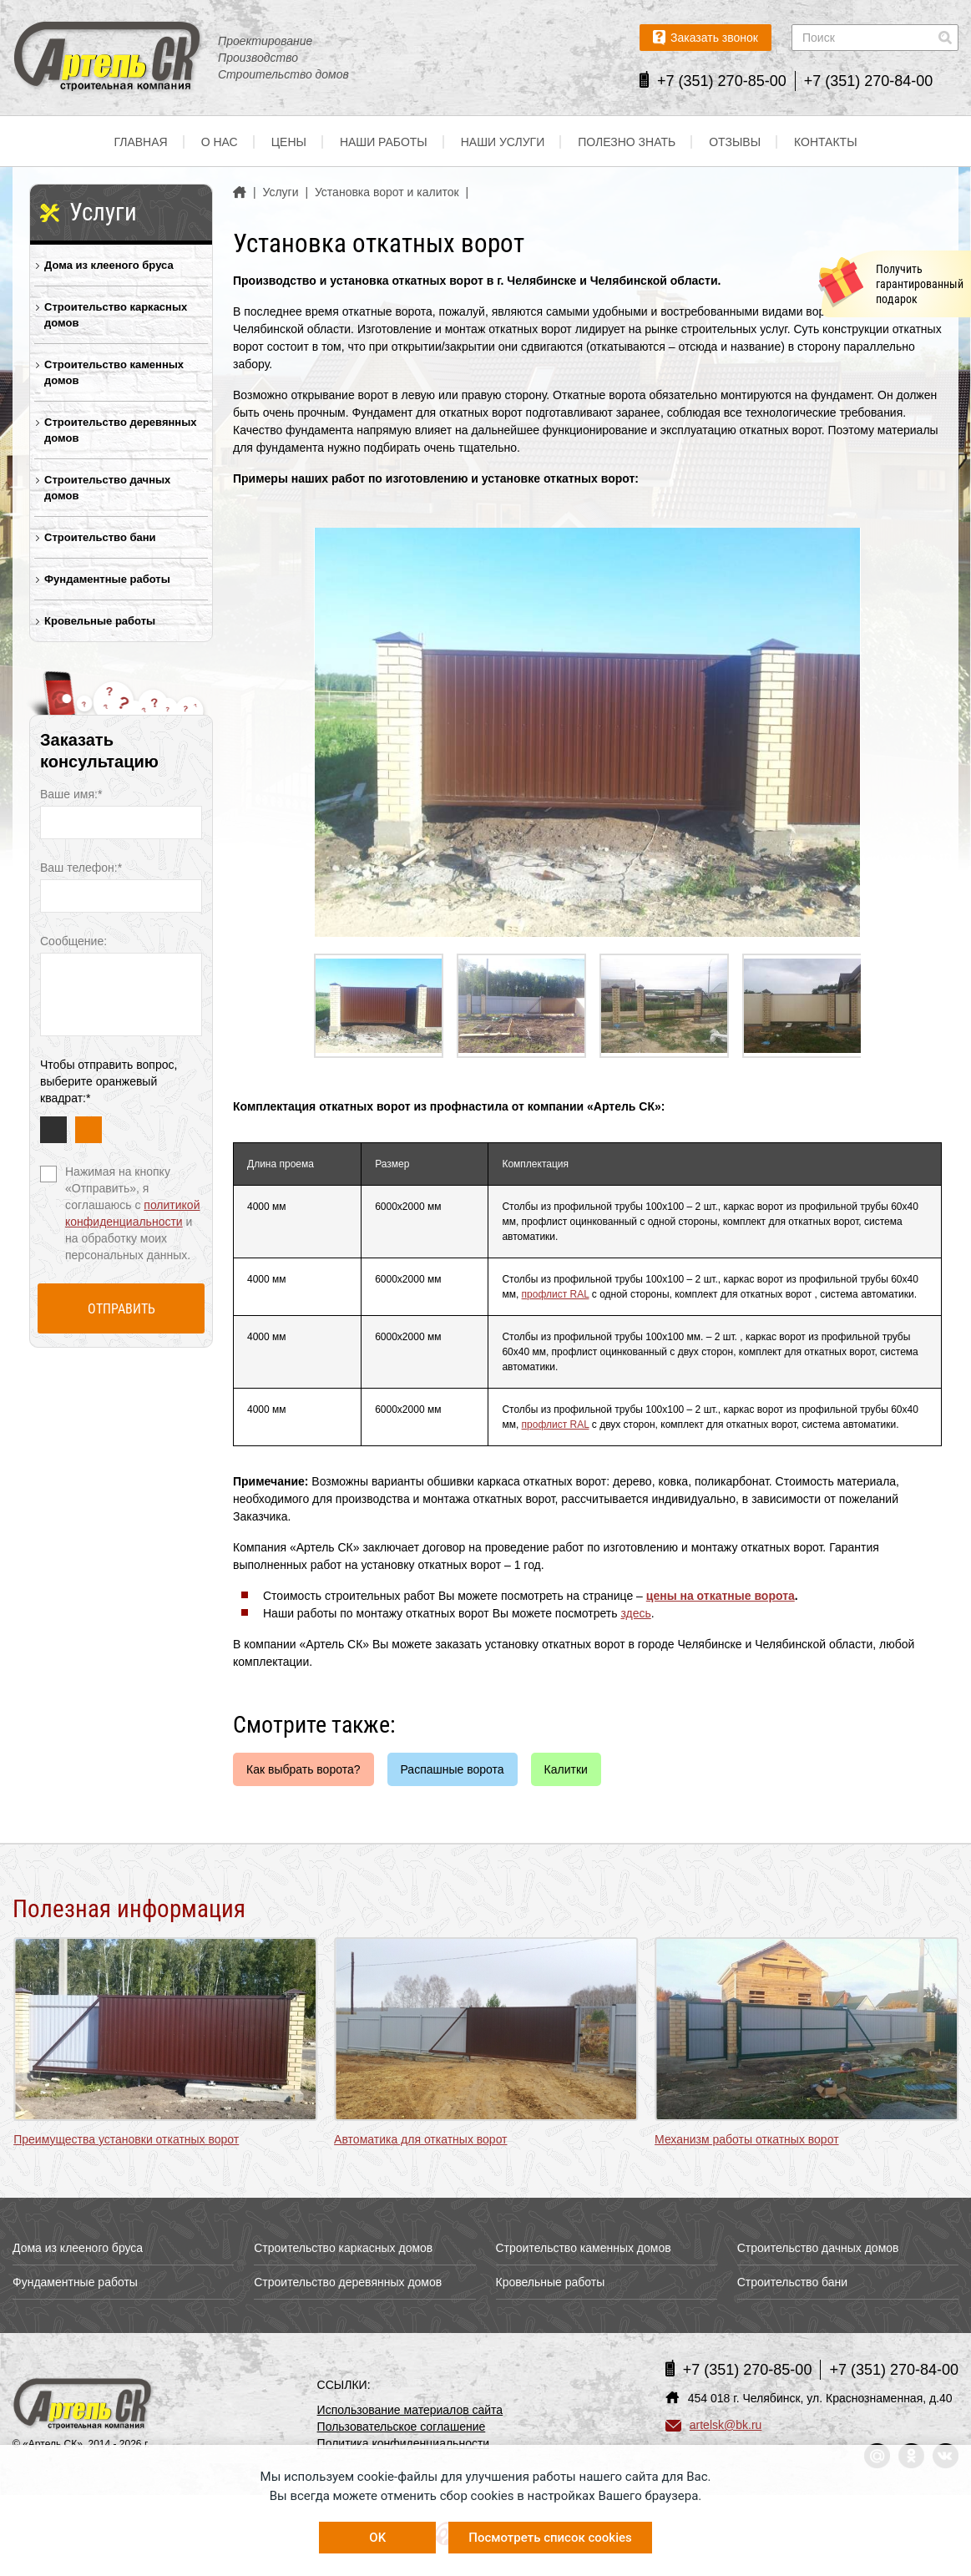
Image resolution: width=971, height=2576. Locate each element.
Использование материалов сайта (410, 2410)
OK (377, 2537)
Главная (140, 142)
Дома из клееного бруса (109, 265)
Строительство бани (100, 537)
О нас (219, 142)
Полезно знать (626, 142)
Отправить (121, 1309)
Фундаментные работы (107, 579)
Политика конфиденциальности (403, 2443)
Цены (288, 142)
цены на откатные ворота (720, 1595)
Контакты (825, 142)
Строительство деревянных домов (120, 430)
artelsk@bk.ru (713, 2425)
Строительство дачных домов (107, 487)
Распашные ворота (452, 1769)
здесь (635, 1613)
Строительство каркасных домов (115, 315)
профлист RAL (555, 1294)
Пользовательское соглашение (401, 2426)
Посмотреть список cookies (549, 2537)
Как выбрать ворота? (303, 1769)
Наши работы (383, 142)
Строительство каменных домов (114, 372)
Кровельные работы (99, 621)
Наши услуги (503, 142)
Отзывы (735, 142)
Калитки (566, 1769)
